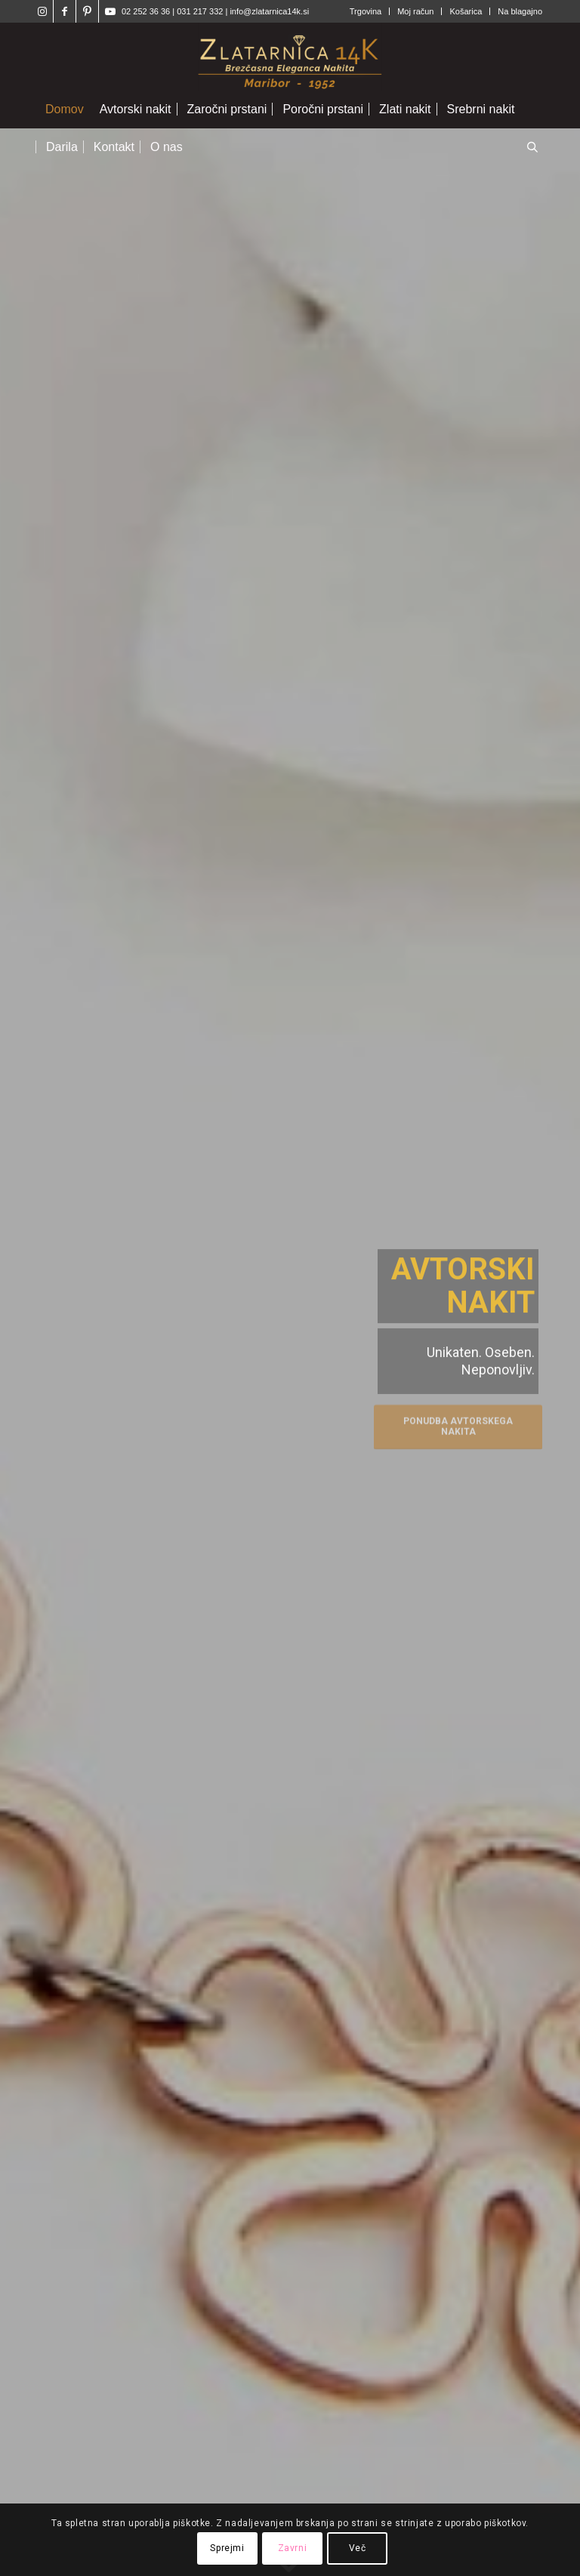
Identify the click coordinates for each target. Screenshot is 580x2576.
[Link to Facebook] (65, 11)
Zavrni (292, 2548)
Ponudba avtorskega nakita (458, 1423)
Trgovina (365, 11)
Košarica (465, 11)
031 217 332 (201, 11)
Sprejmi (227, 2548)
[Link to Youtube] (110, 11)
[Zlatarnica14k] (289, 57)
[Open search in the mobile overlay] (532, 148)
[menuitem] (366, 11)
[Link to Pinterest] (87, 11)
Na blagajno (520, 11)
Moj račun (415, 11)
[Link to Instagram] (42, 11)
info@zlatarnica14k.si (269, 11)
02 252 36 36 (146, 11)
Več (357, 2548)
